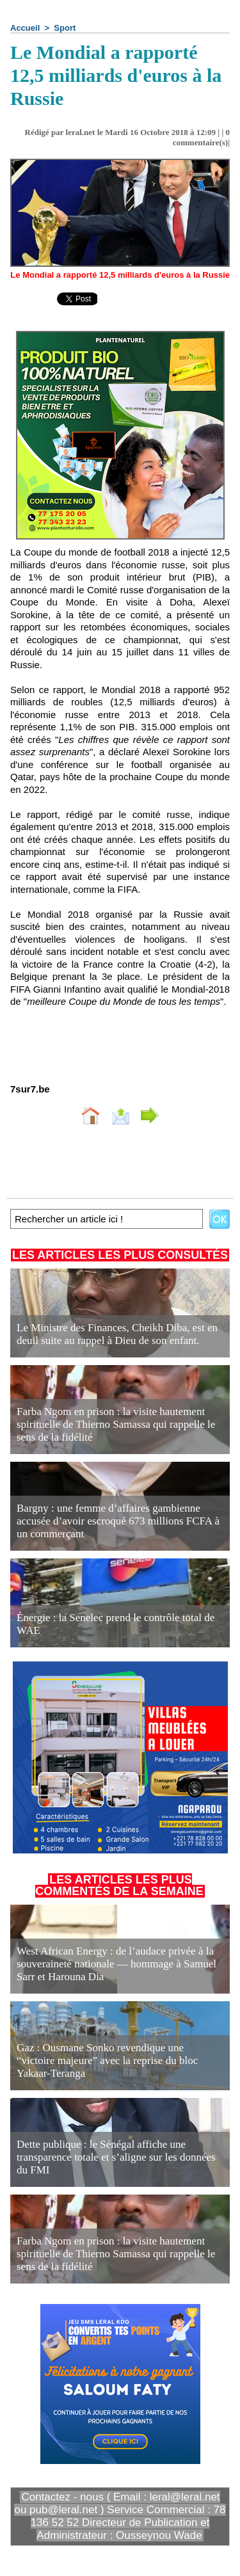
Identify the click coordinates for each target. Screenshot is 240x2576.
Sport (65, 28)
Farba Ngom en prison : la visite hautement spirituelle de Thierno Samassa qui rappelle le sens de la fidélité (116, 1424)
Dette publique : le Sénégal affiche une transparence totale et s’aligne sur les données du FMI (116, 2157)
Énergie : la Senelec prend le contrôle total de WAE (115, 1624)
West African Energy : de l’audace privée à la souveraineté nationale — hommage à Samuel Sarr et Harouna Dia (116, 1964)
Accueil (25, 28)
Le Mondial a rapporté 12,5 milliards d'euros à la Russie (120, 275)
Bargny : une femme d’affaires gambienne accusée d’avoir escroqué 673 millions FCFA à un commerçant (118, 1521)
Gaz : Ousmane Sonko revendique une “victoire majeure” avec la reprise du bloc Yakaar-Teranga (107, 2060)
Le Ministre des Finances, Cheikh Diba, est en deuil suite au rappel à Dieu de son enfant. (117, 1334)
